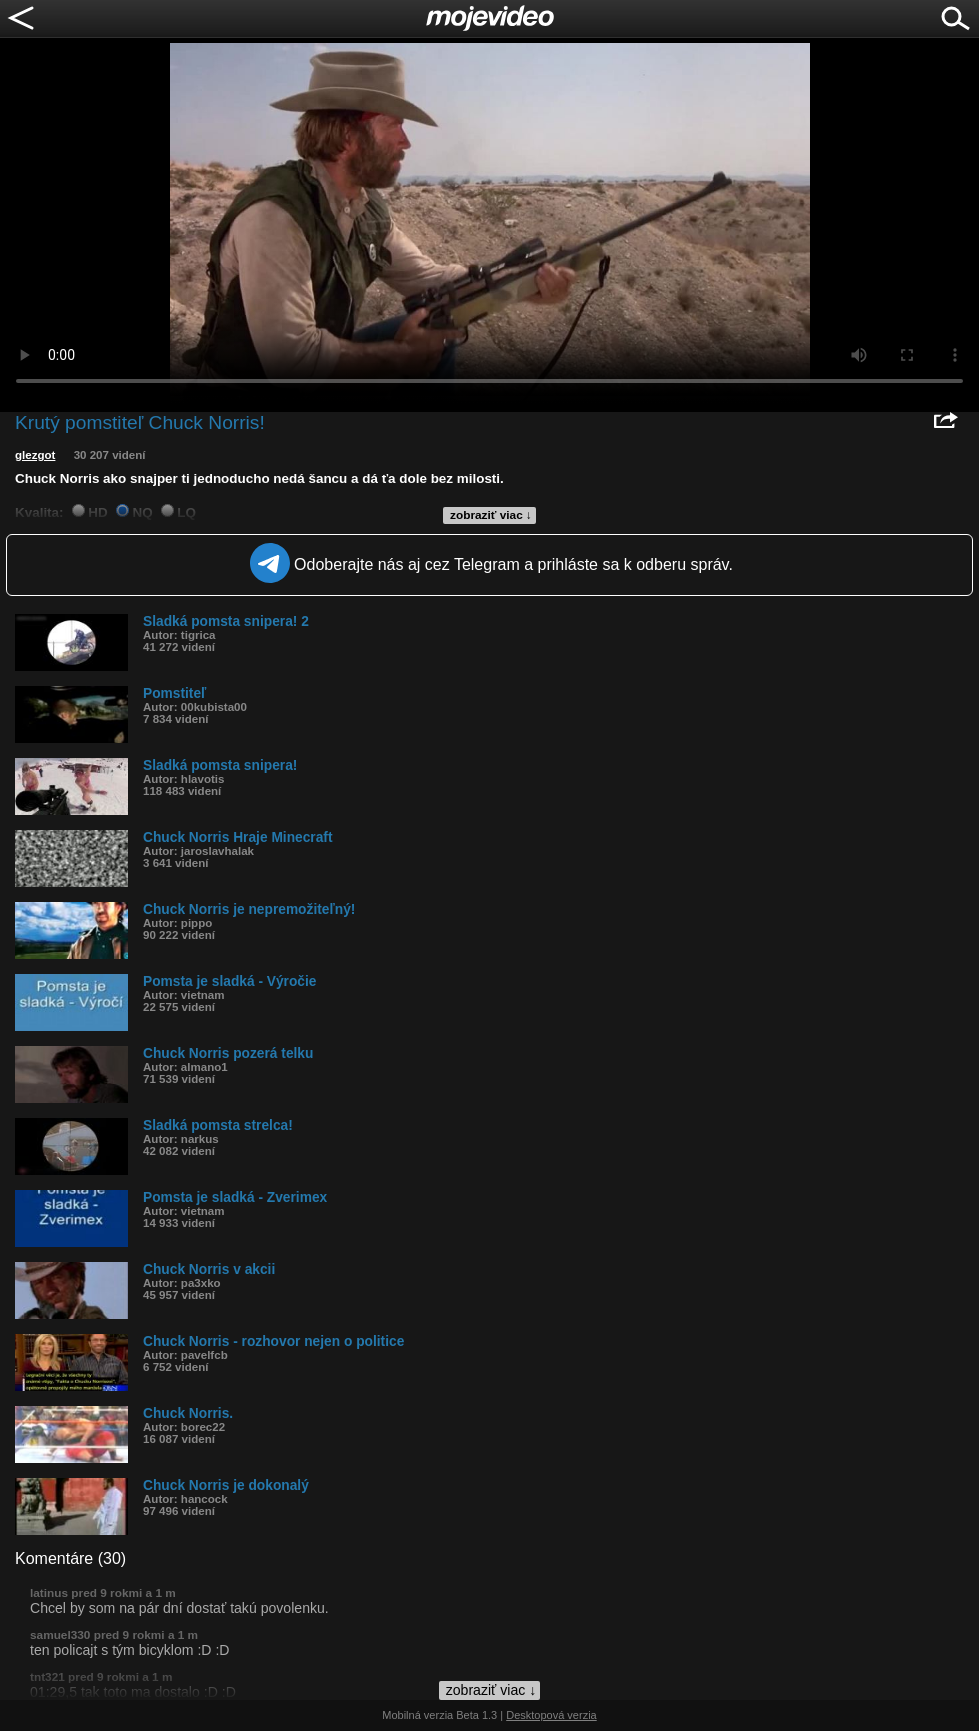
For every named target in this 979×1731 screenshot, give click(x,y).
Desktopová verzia (551, 1715)
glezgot (35, 455)
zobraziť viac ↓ (491, 515)
